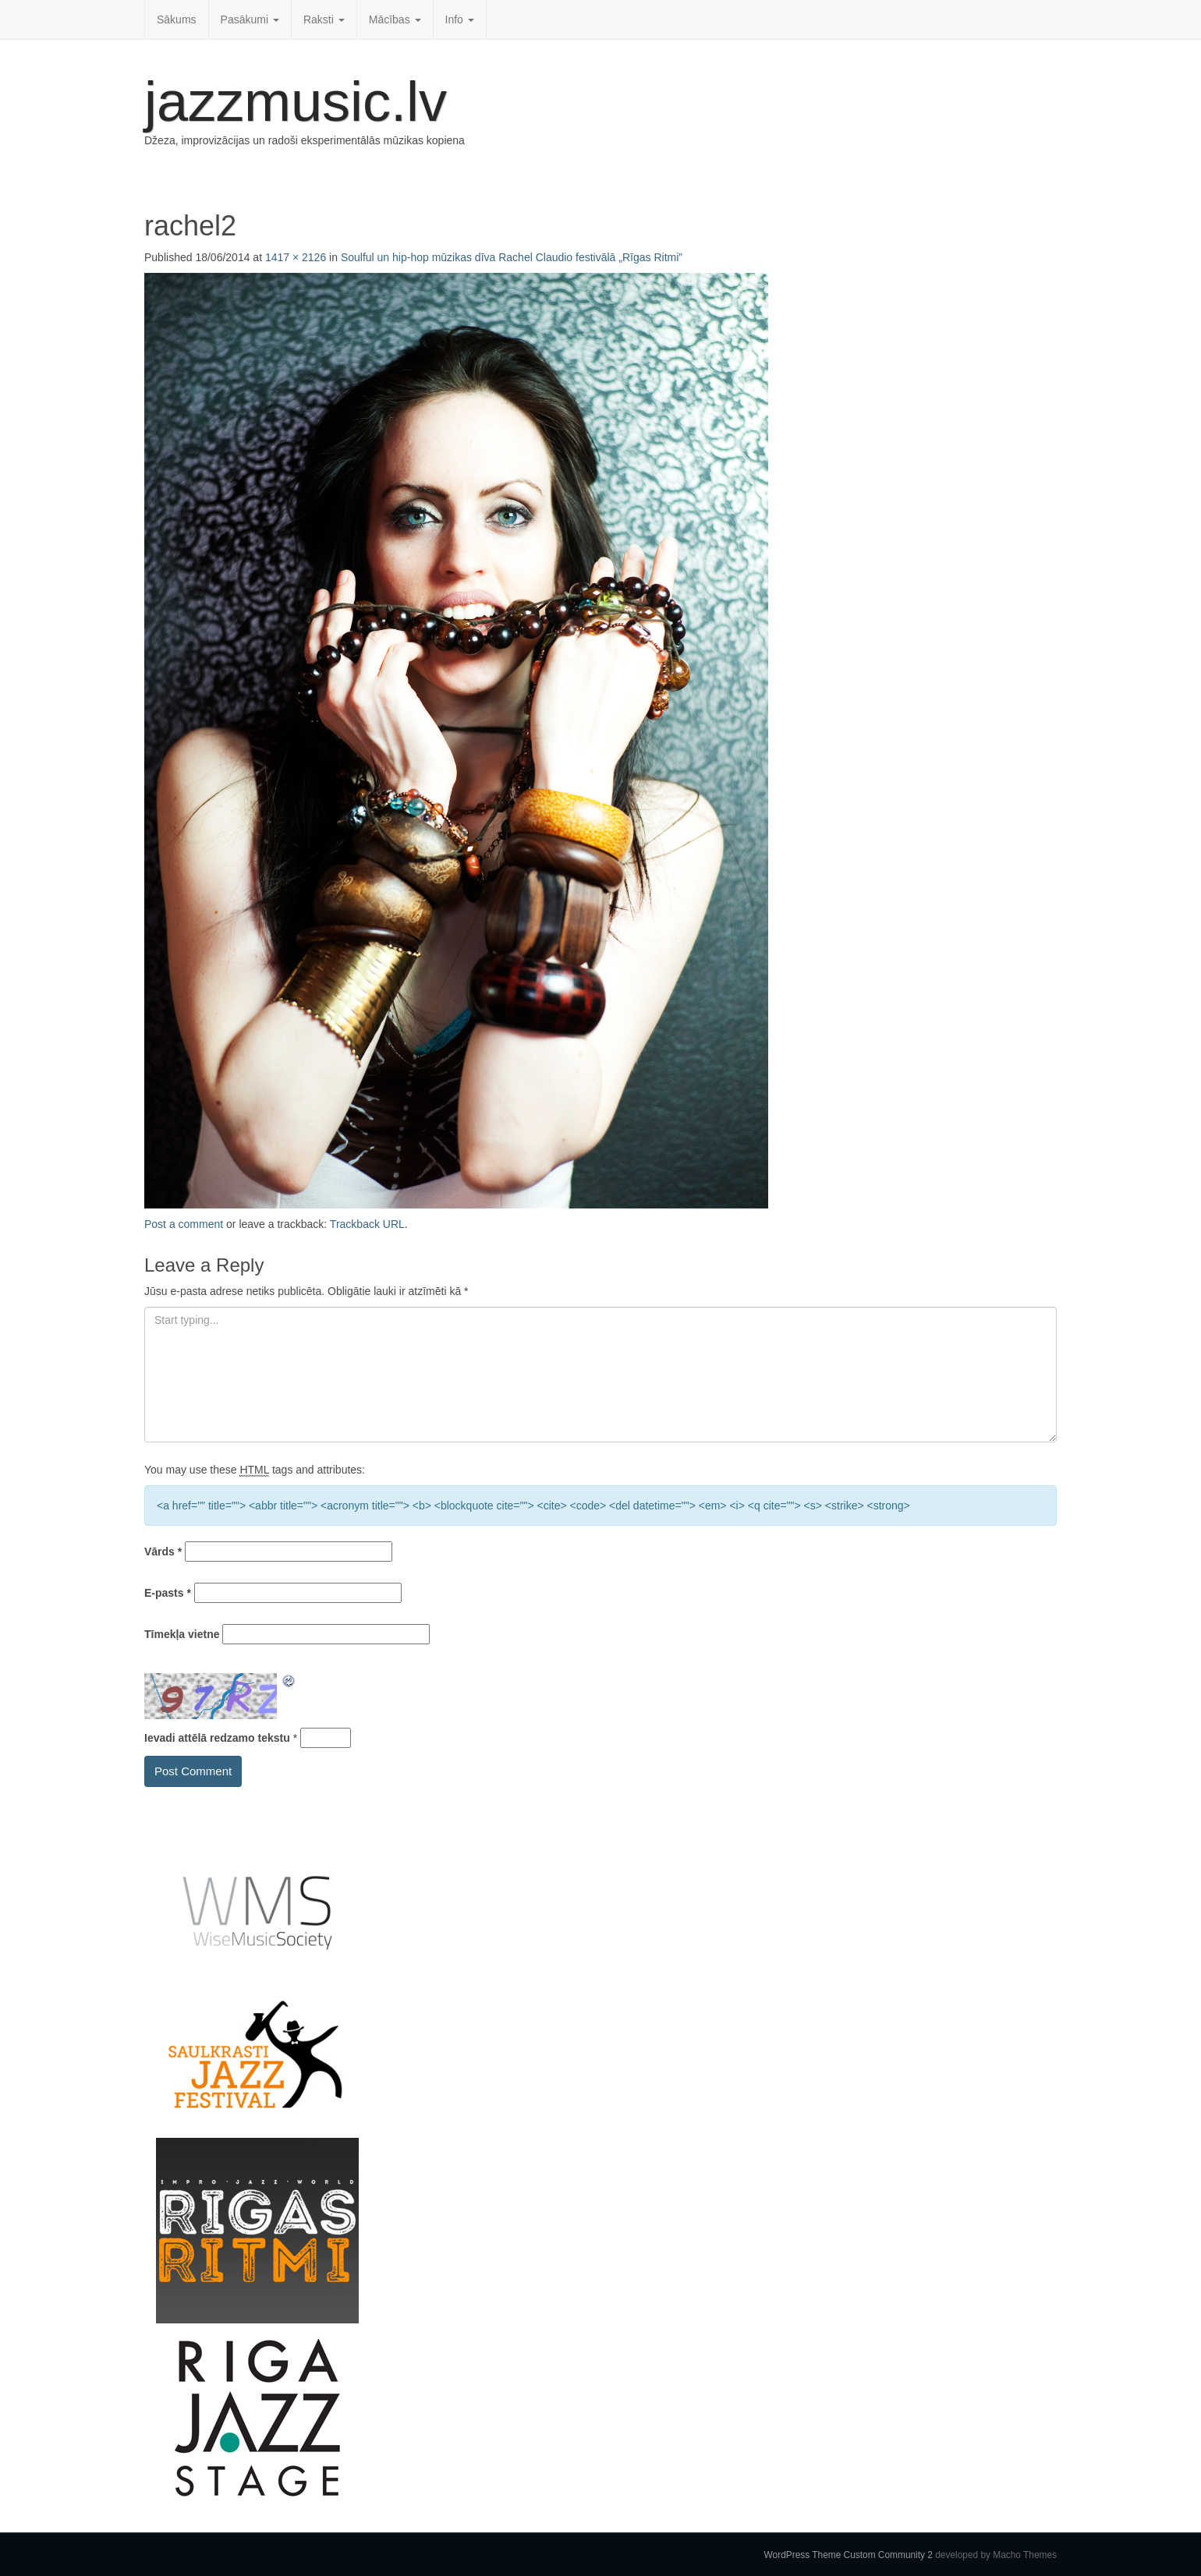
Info (459, 19)
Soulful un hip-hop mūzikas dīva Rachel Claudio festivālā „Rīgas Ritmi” (511, 257)
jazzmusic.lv (295, 101)
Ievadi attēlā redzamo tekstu (217, 1738)
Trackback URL (367, 1224)
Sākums (177, 19)
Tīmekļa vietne (182, 1634)
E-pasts (167, 1593)
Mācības (395, 19)
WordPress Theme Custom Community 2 (848, 2554)
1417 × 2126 (295, 257)
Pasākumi (250, 19)
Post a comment (183, 1224)
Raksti (324, 19)
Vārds (163, 1551)
